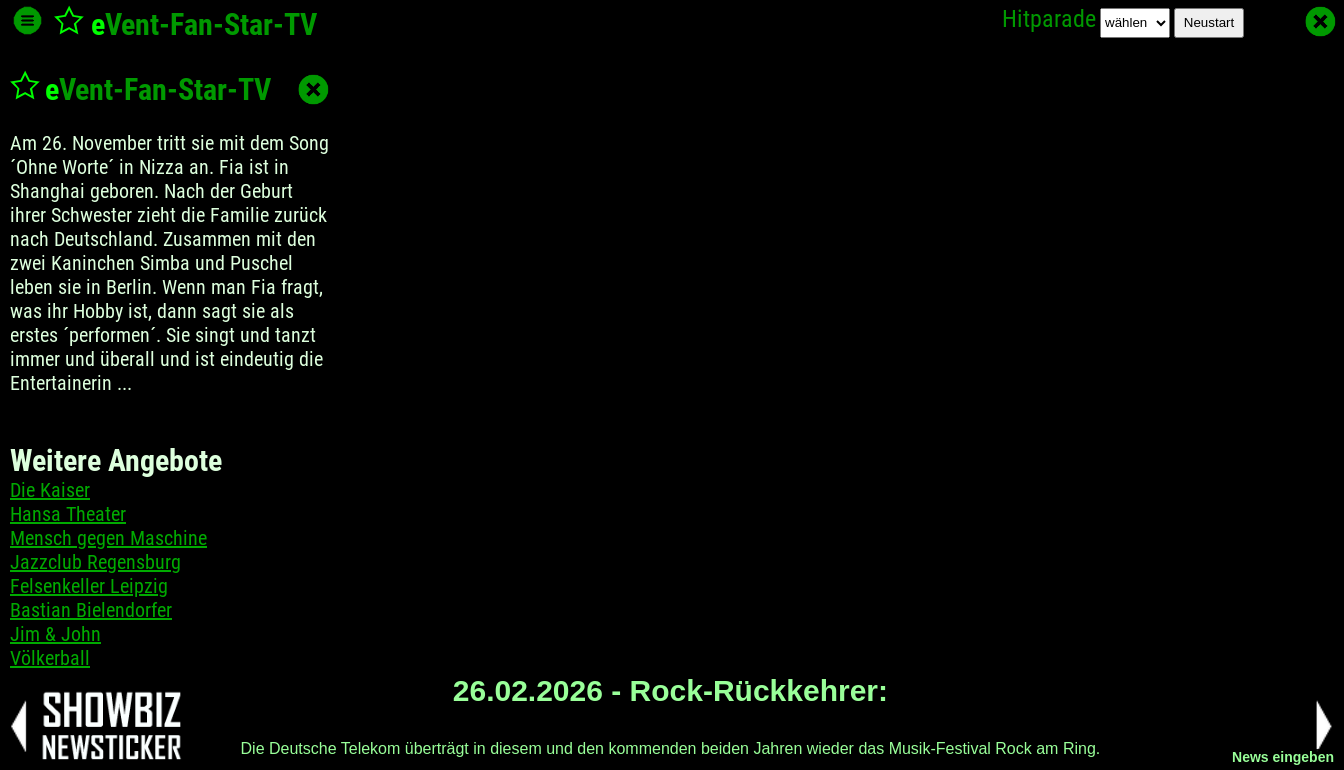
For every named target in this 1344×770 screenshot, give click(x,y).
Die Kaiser (50, 490)
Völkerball (50, 658)
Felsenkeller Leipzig (89, 586)
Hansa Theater (68, 514)
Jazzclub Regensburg (95, 562)
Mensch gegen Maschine (108, 538)
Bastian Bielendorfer (91, 610)
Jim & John (55, 634)
